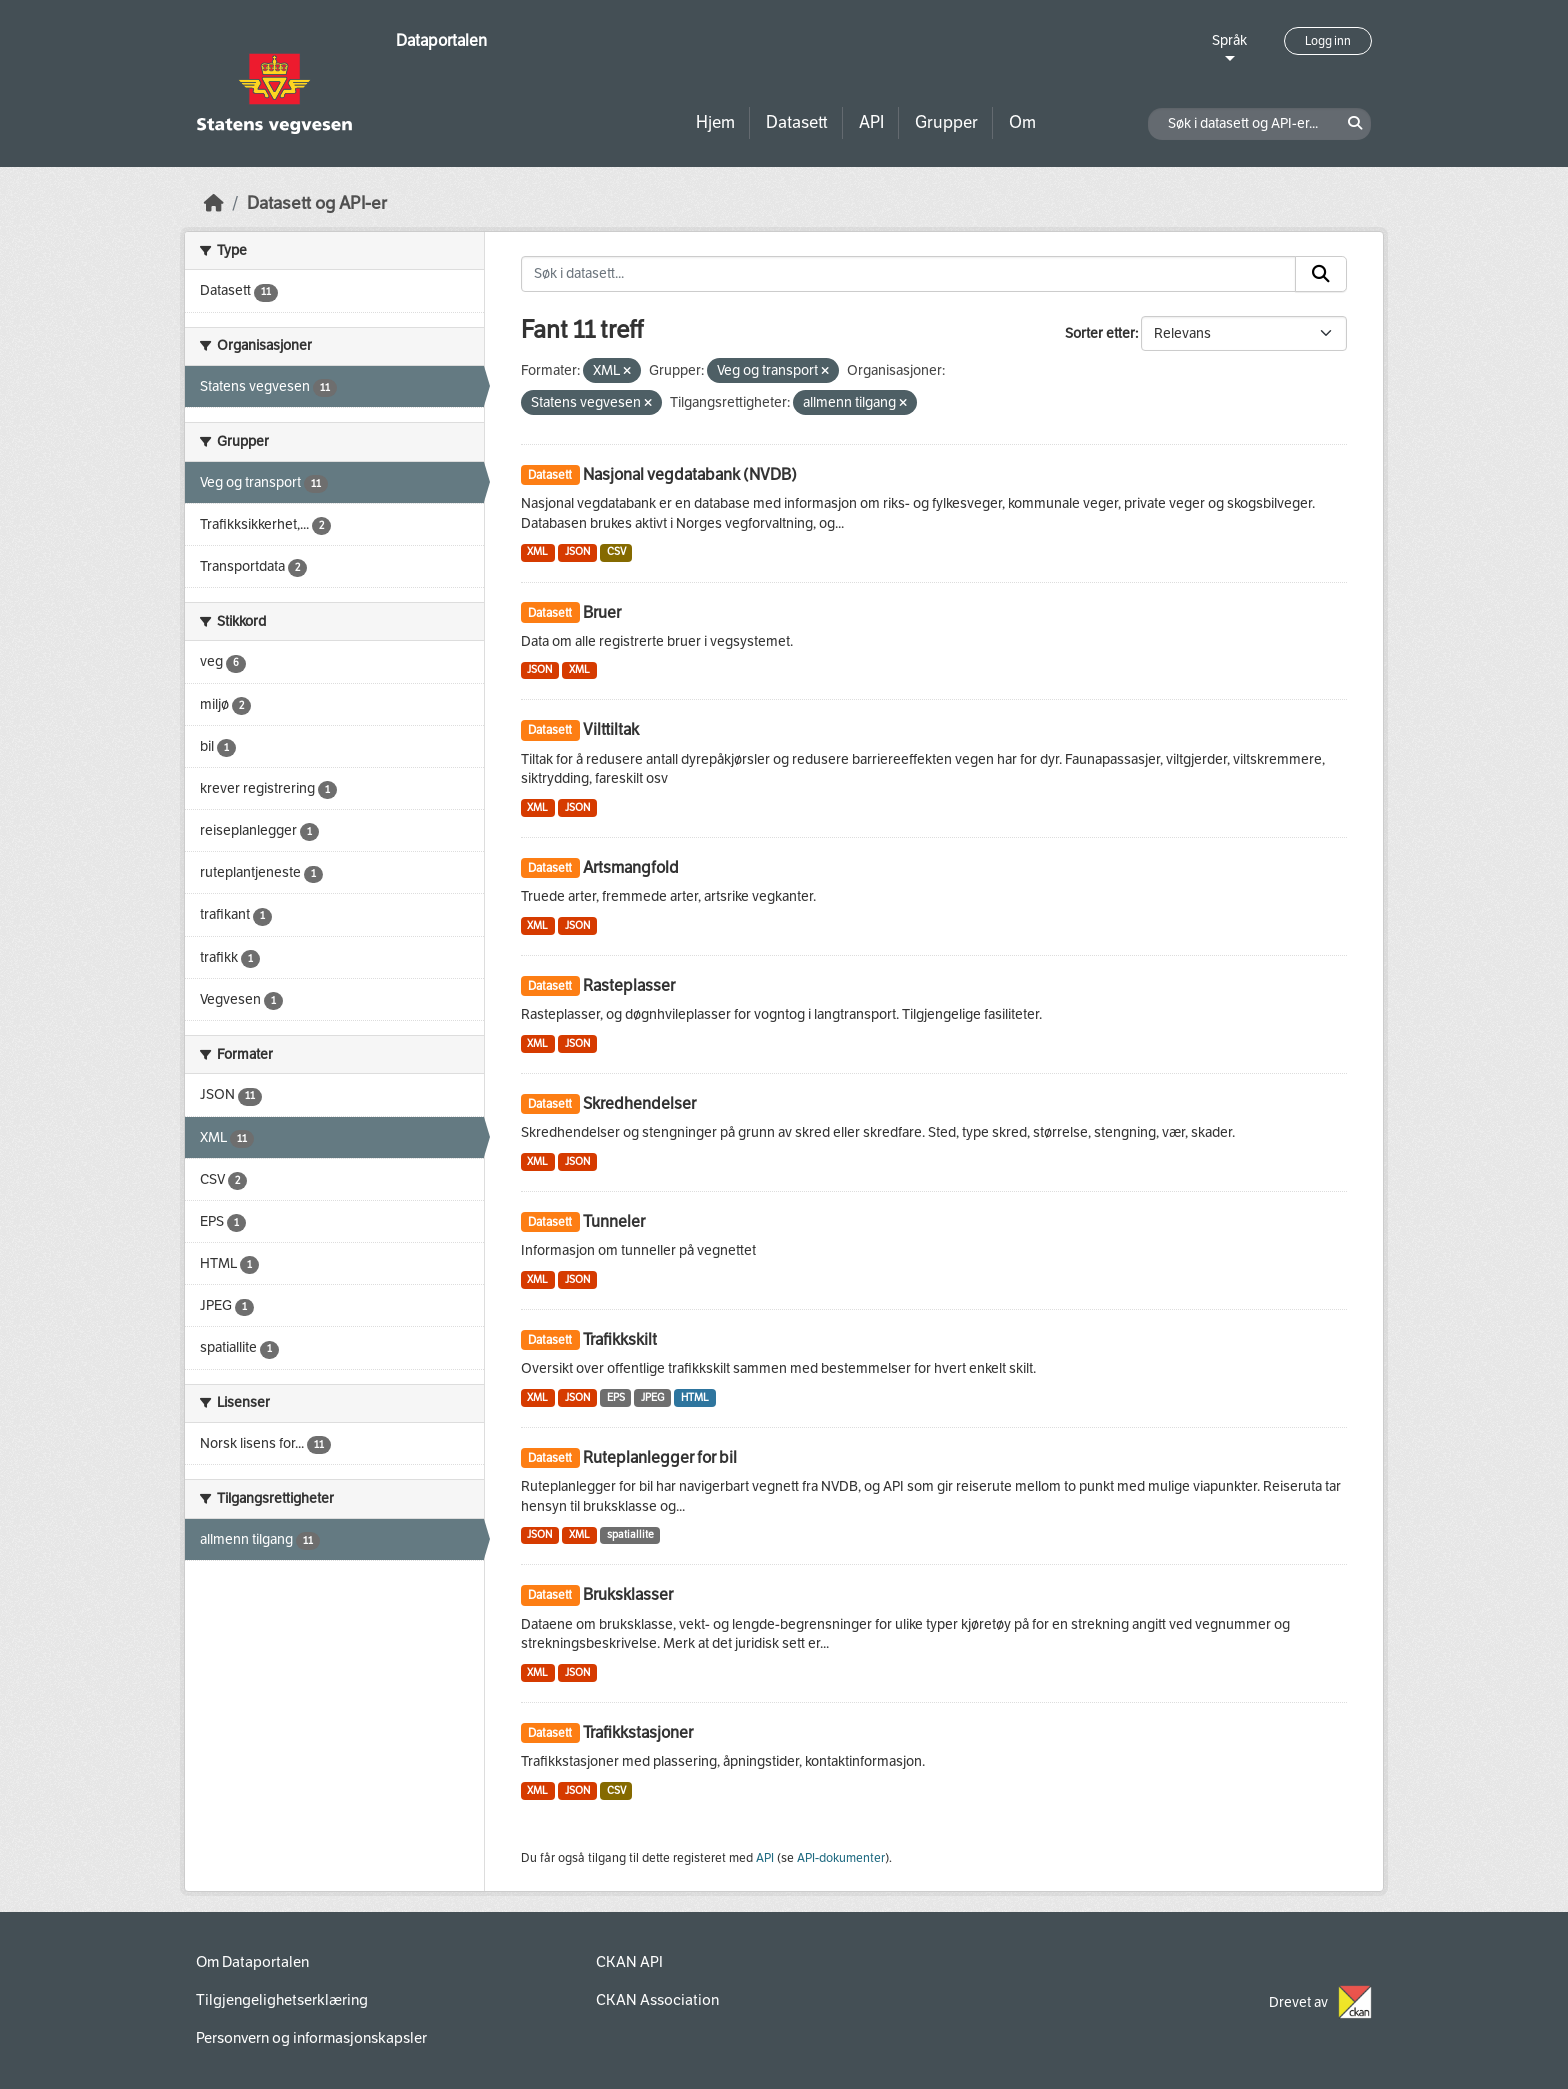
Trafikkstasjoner (638, 1732)
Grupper (946, 122)
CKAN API (629, 1962)
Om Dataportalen (252, 1962)
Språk (1229, 40)
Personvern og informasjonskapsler (311, 2038)
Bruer (602, 612)
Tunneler (614, 1221)
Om (1022, 122)
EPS (616, 1397)
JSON (577, 551)
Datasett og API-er (317, 203)
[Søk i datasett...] (909, 274)
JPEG (652, 1397)
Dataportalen (441, 40)
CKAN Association (657, 2000)
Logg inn (1328, 41)
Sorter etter (1100, 333)
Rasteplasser (629, 985)
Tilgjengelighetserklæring (282, 2000)
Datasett (797, 122)
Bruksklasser (628, 1594)
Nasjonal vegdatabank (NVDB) (690, 474)
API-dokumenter (841, 1858)
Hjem (715, 122)
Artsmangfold (631, 867)
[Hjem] (214, 203)
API (871, 122)
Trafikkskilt (620, 1339)
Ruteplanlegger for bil (660, 1457)
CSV (616, 551)
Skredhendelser (639, 1103)
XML (537, 551)
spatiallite (630, 1534)
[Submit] (1321, 274)
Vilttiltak (611, 729)
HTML (695, 1397)
